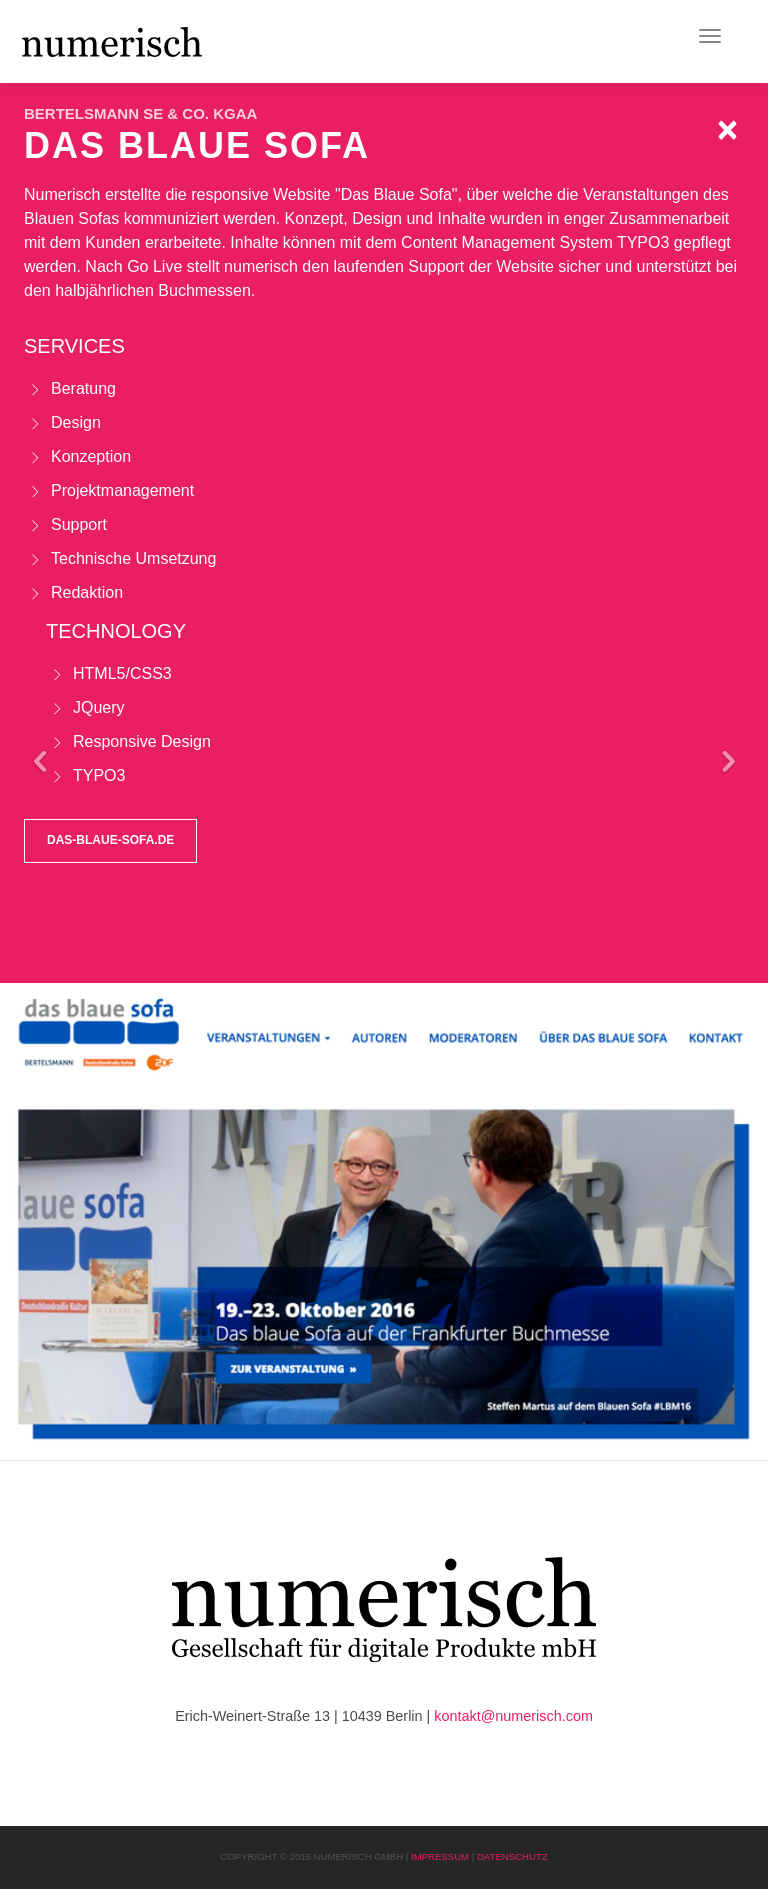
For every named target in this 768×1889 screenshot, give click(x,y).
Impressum (440, 1856)
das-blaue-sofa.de (110, 840)
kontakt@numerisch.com (513, 1716)
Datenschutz (512, 1856)
